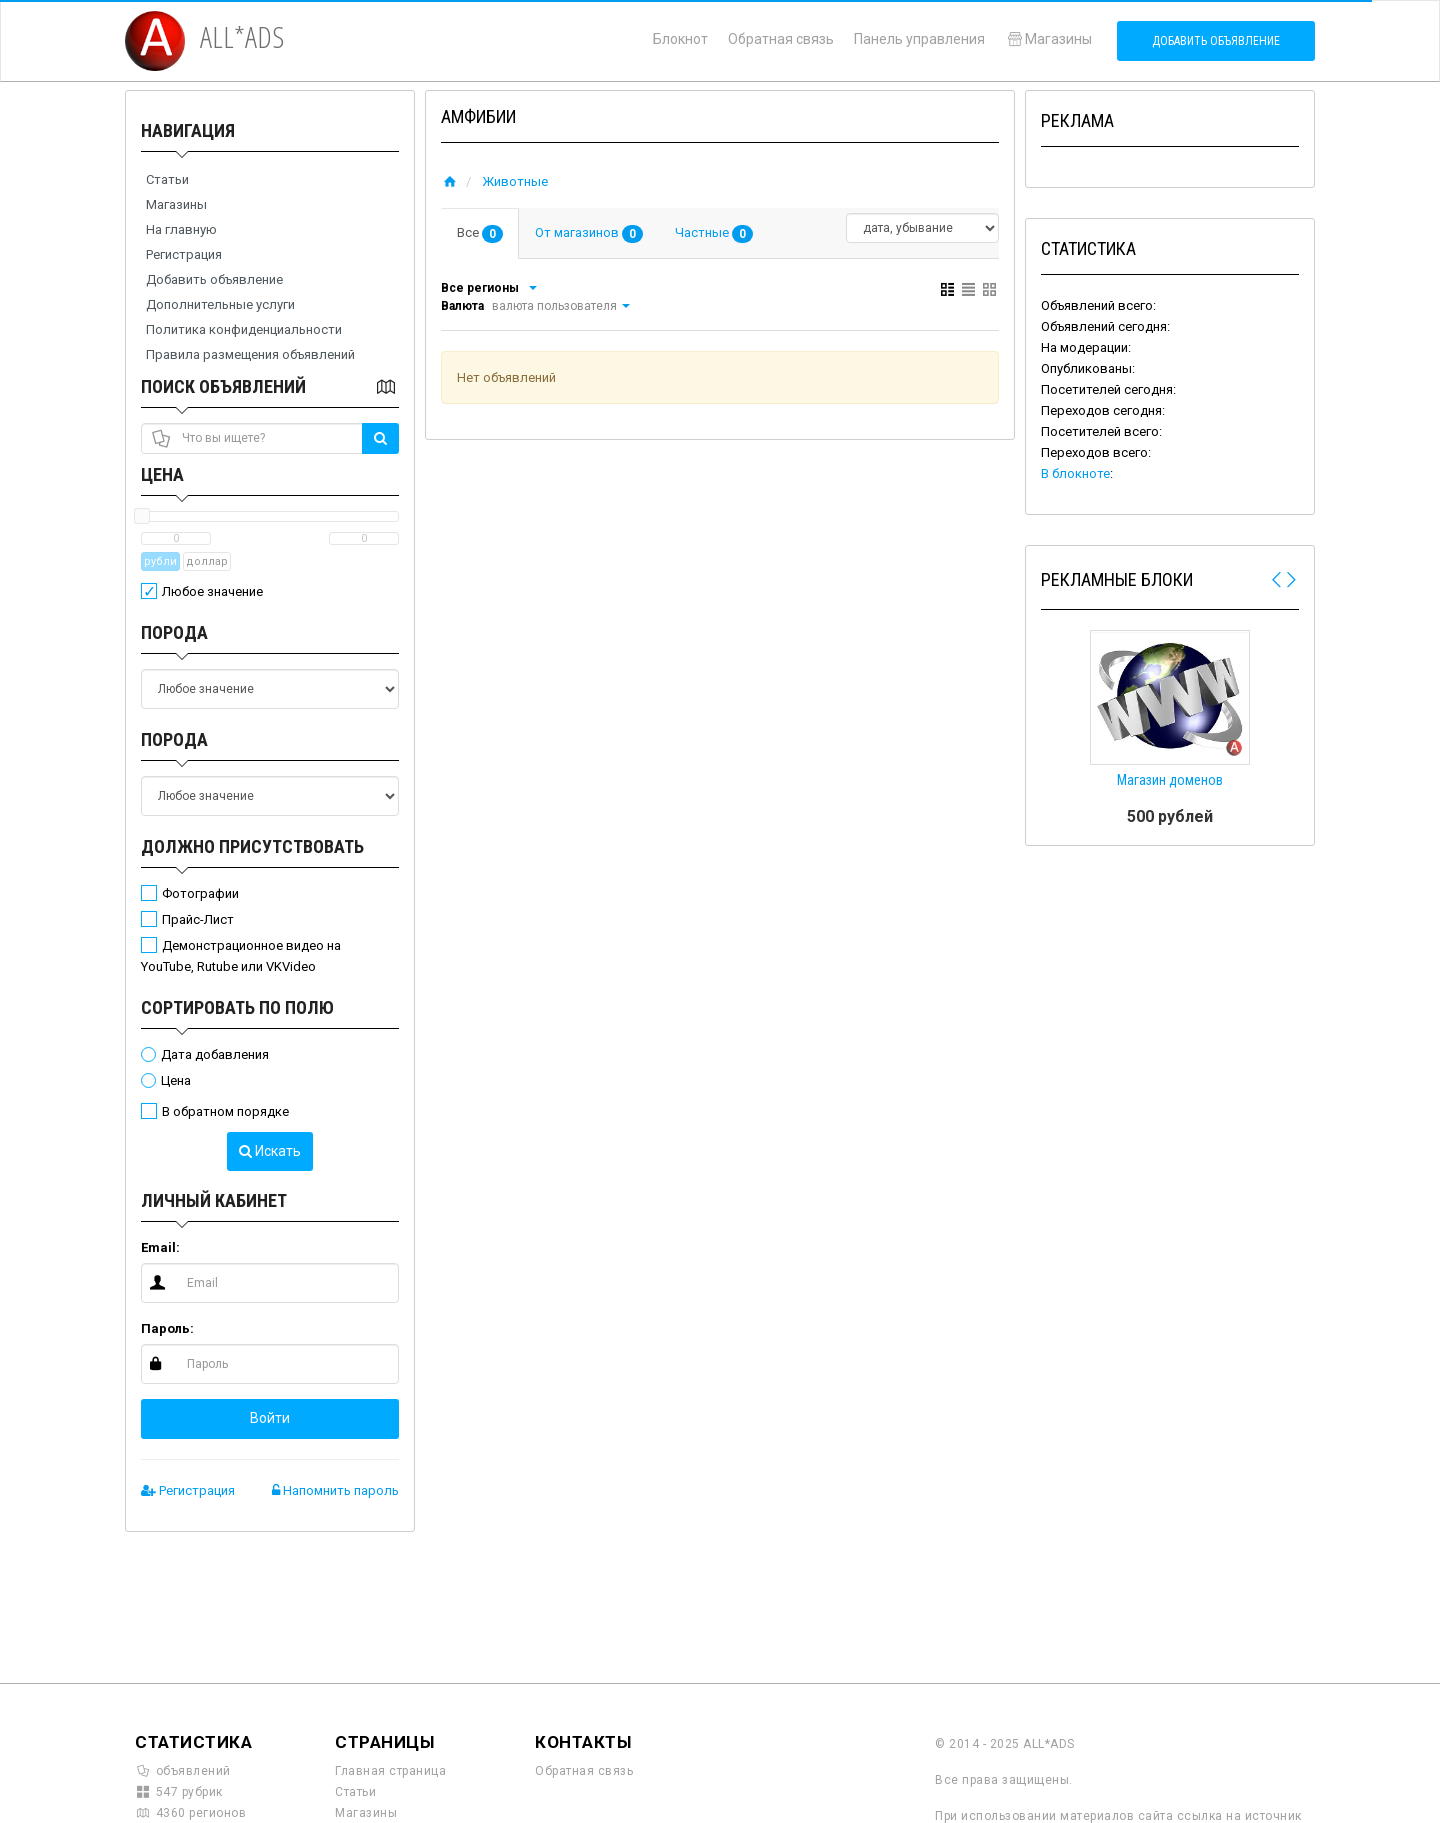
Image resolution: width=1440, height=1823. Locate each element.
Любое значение (212, 591)
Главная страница (390, 1771)
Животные (515, 181)
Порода (174, 632)
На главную (181, 229)
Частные (714, 234)
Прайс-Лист (198, 919)
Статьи (167, 179)
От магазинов (589, 234)
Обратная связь (781, 39)
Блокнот (680, 39)
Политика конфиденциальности (244, 329)
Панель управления (919, 39)
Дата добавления (215, 1054)
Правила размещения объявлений (250, 354)
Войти (270, 1418)
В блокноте (1075, 473)
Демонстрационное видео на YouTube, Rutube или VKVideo (241, 956)
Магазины (1048, 39)
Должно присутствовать (252, 846)
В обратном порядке (225, 1111)
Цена (162, 474)
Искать (270, 1151)
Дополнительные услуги (220, 304)
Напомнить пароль (335, 1490)
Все (480, 234)
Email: (160, 1247)
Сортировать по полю (237, 1007)
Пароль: (167, 1328)
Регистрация (184, 254)
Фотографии (200, 893)
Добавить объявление (1216, 41)
